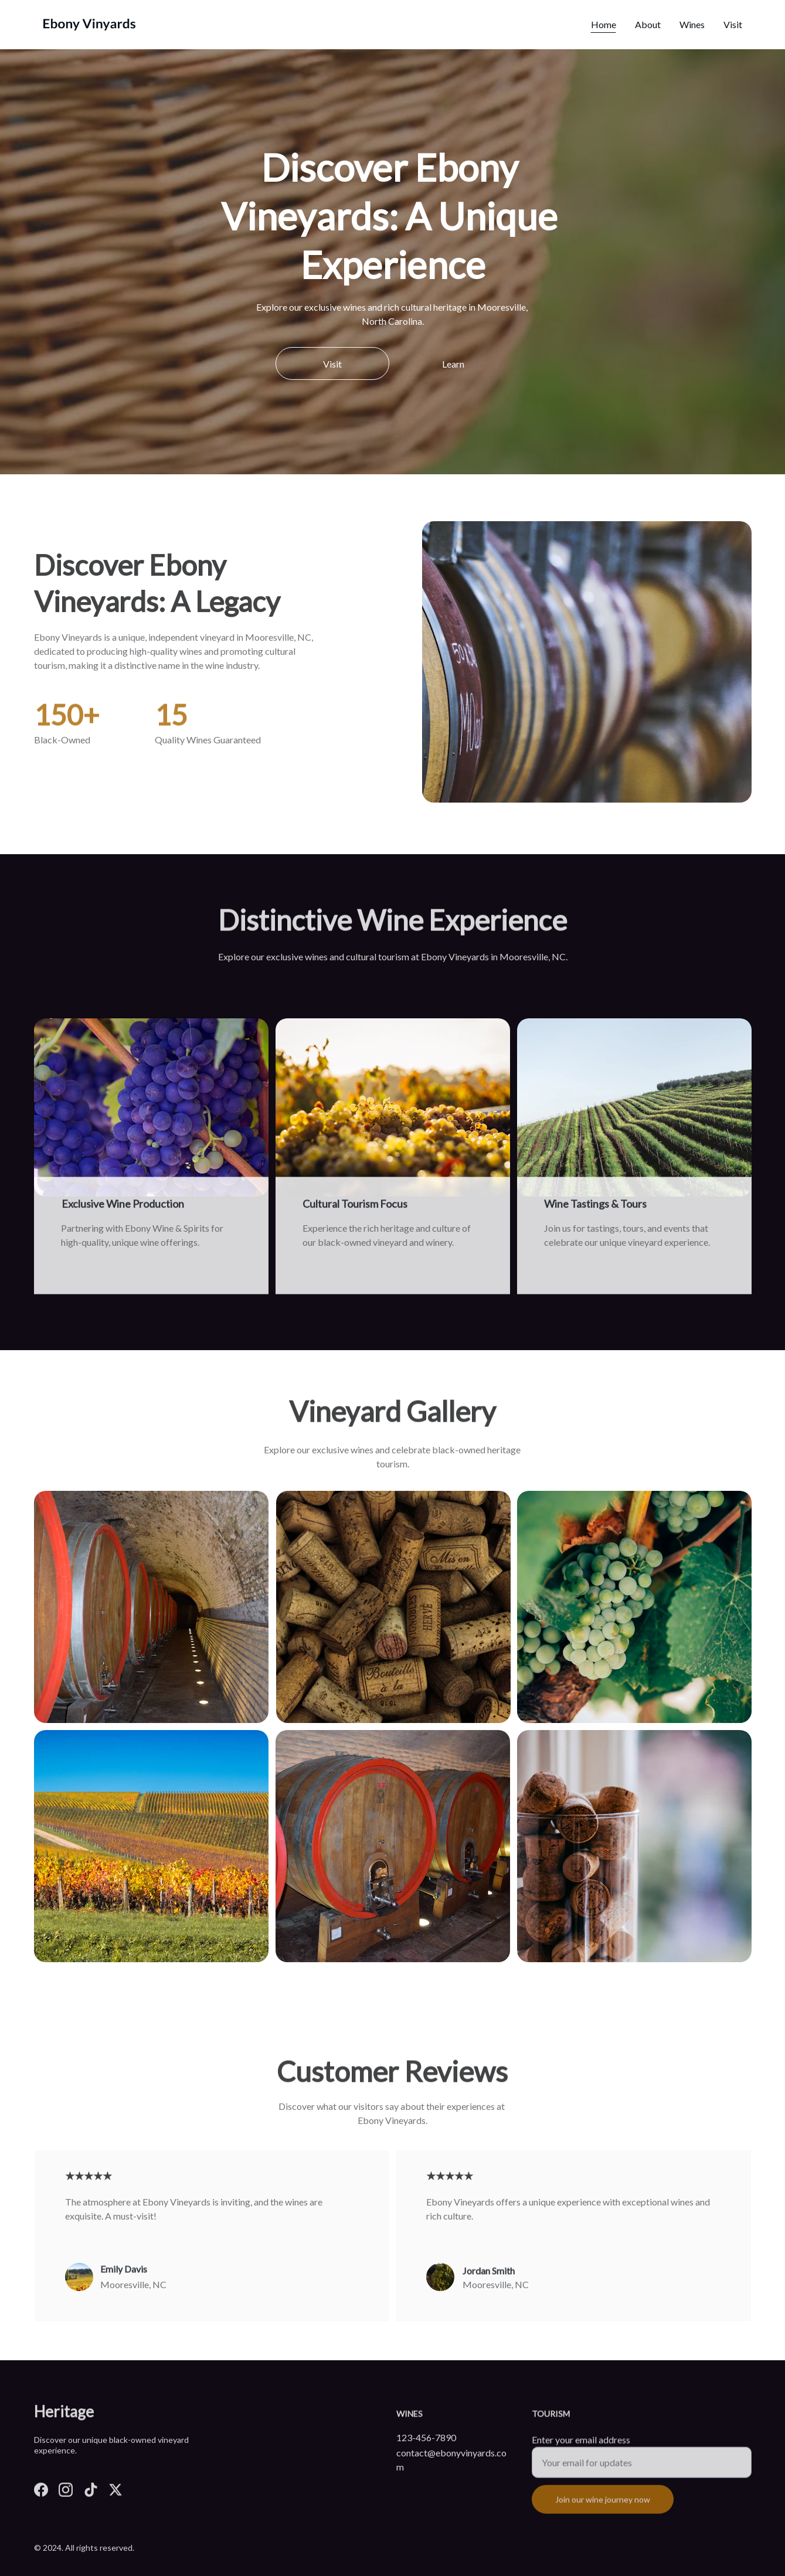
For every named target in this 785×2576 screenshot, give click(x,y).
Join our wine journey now (602, 2508)
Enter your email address (581, 2447)
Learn (453, 363)
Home (603, 24)
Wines (692, 24)
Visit (732, 24)
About (648, 24)
